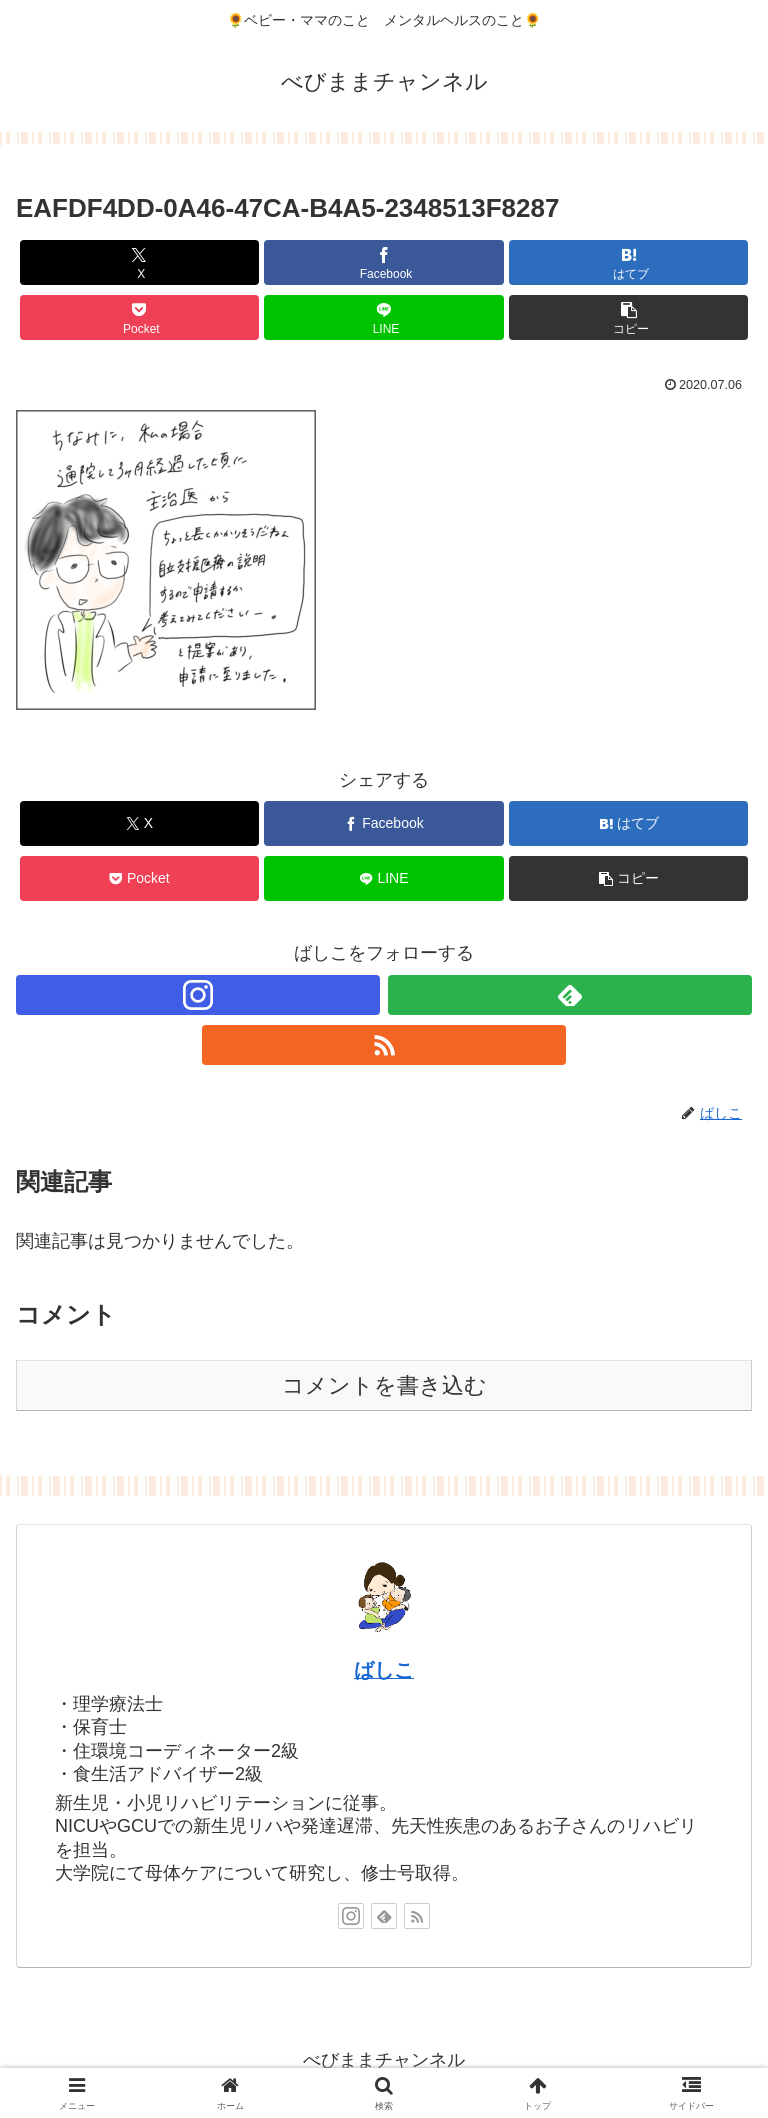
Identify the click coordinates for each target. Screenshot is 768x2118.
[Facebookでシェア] (383, 262)
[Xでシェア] (139, 262)
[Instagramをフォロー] (198, 995)
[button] (628, 317)
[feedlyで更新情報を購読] (570, 995)
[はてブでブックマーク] (628, 262)
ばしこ (384, 1670)
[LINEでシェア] (383, 317)
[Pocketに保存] (139, 317)
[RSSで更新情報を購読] (384, 1045)
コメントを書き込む (384, 1385)
